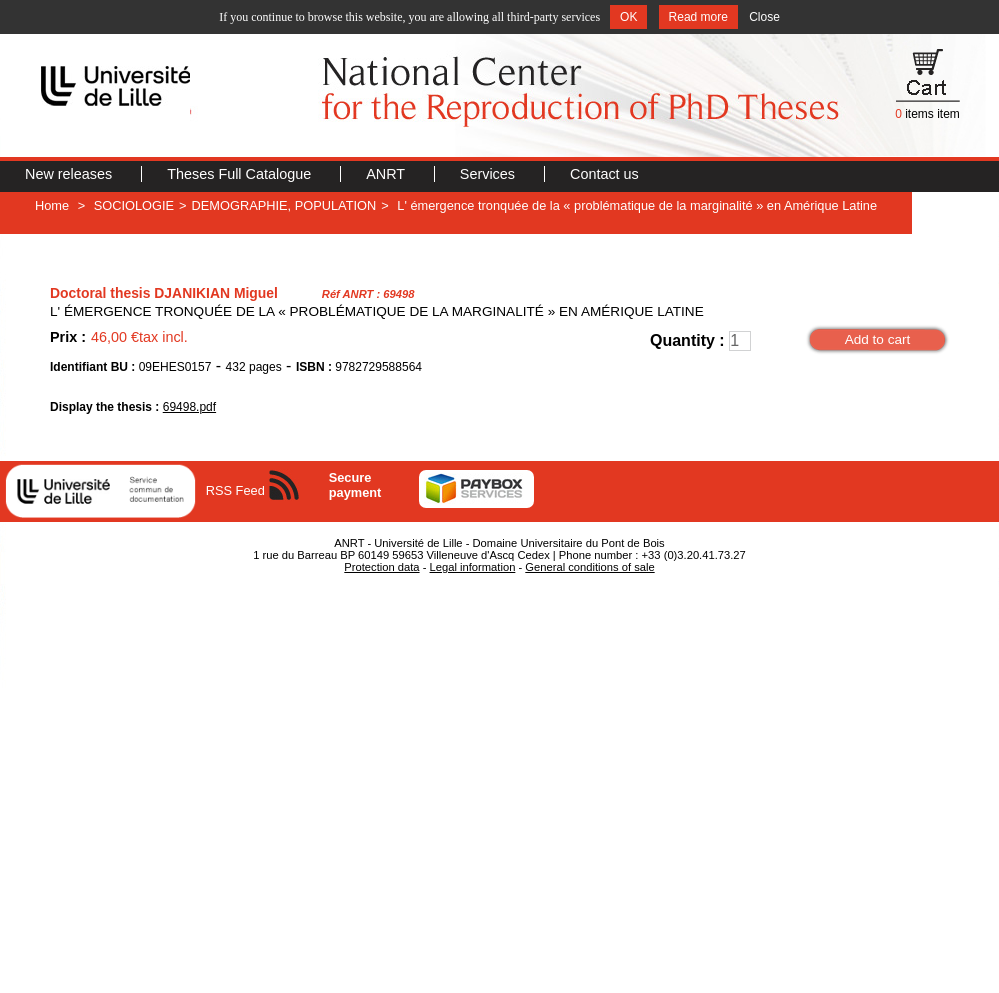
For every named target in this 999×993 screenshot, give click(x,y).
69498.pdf (189, 407)
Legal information (473, 567)
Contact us (604, 174)
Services (489, 174)
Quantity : (687, 340)
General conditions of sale (589, 567)
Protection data (381, 567)
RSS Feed (235, 490)
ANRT (387, 174)
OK (628, 17)
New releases (70, 174)
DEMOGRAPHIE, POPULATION (284, 205)
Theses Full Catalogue (241, 174)
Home (52, 205)
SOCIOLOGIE (134, 205)
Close (764, 17)
